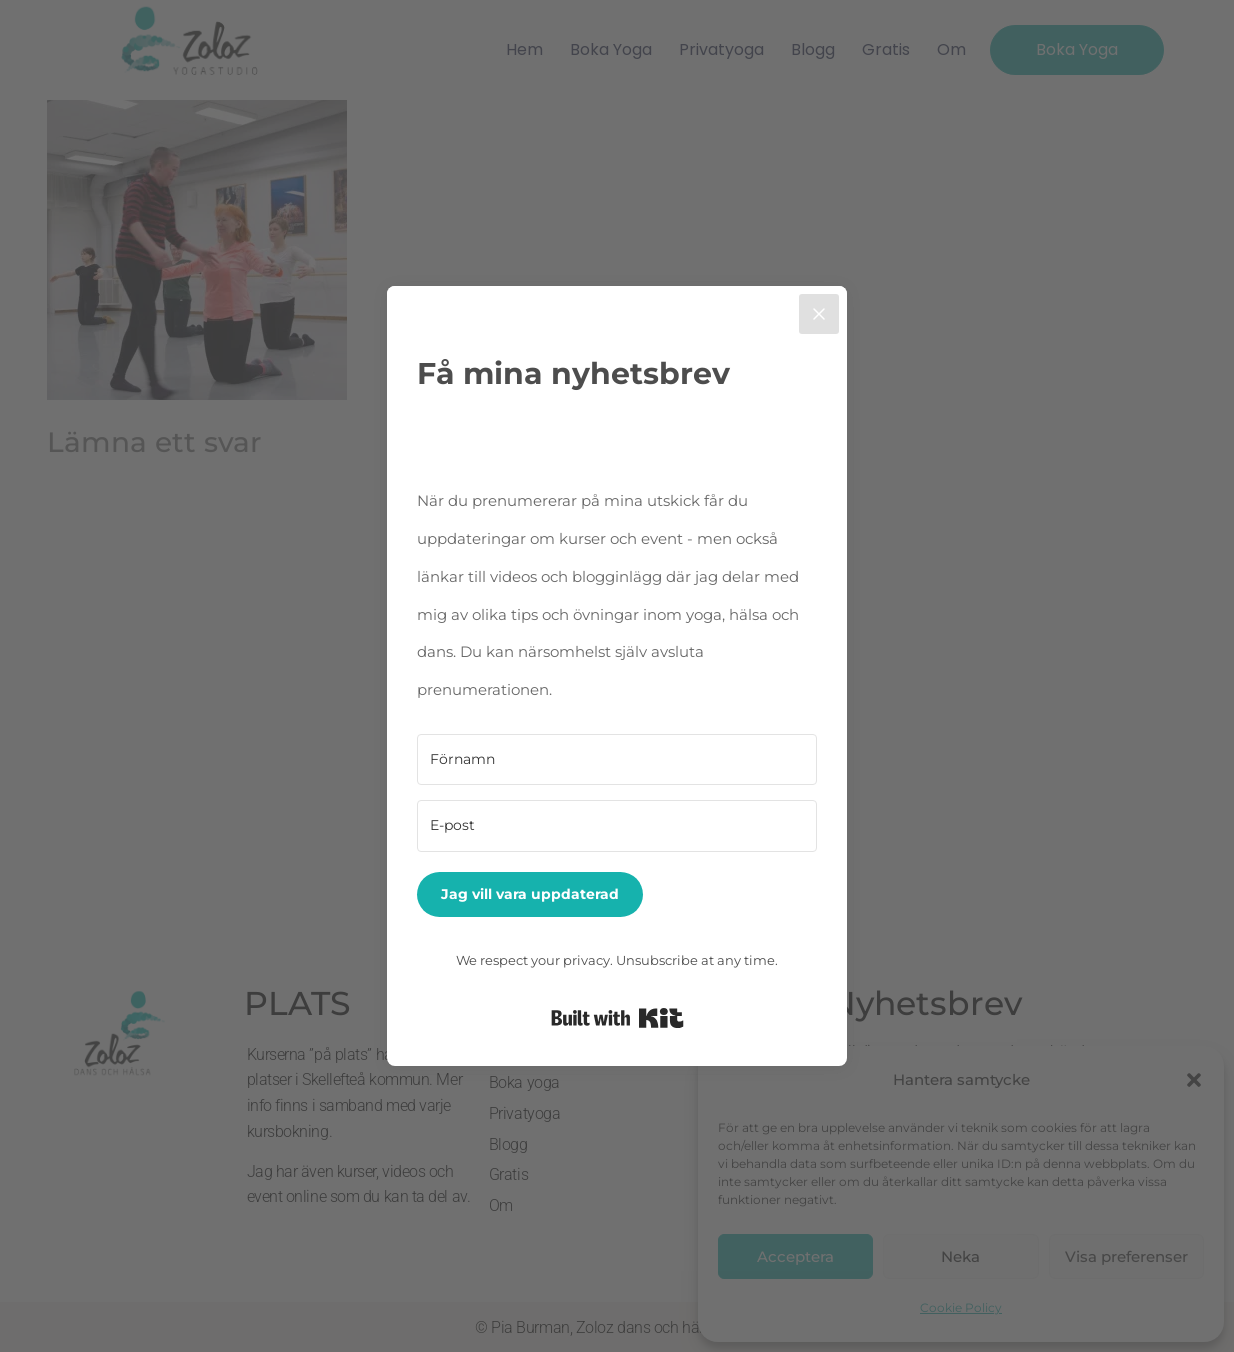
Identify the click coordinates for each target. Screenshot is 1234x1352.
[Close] (819, 314)
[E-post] (617, 826)
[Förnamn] (617, 760)
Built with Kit (617, 1018)
